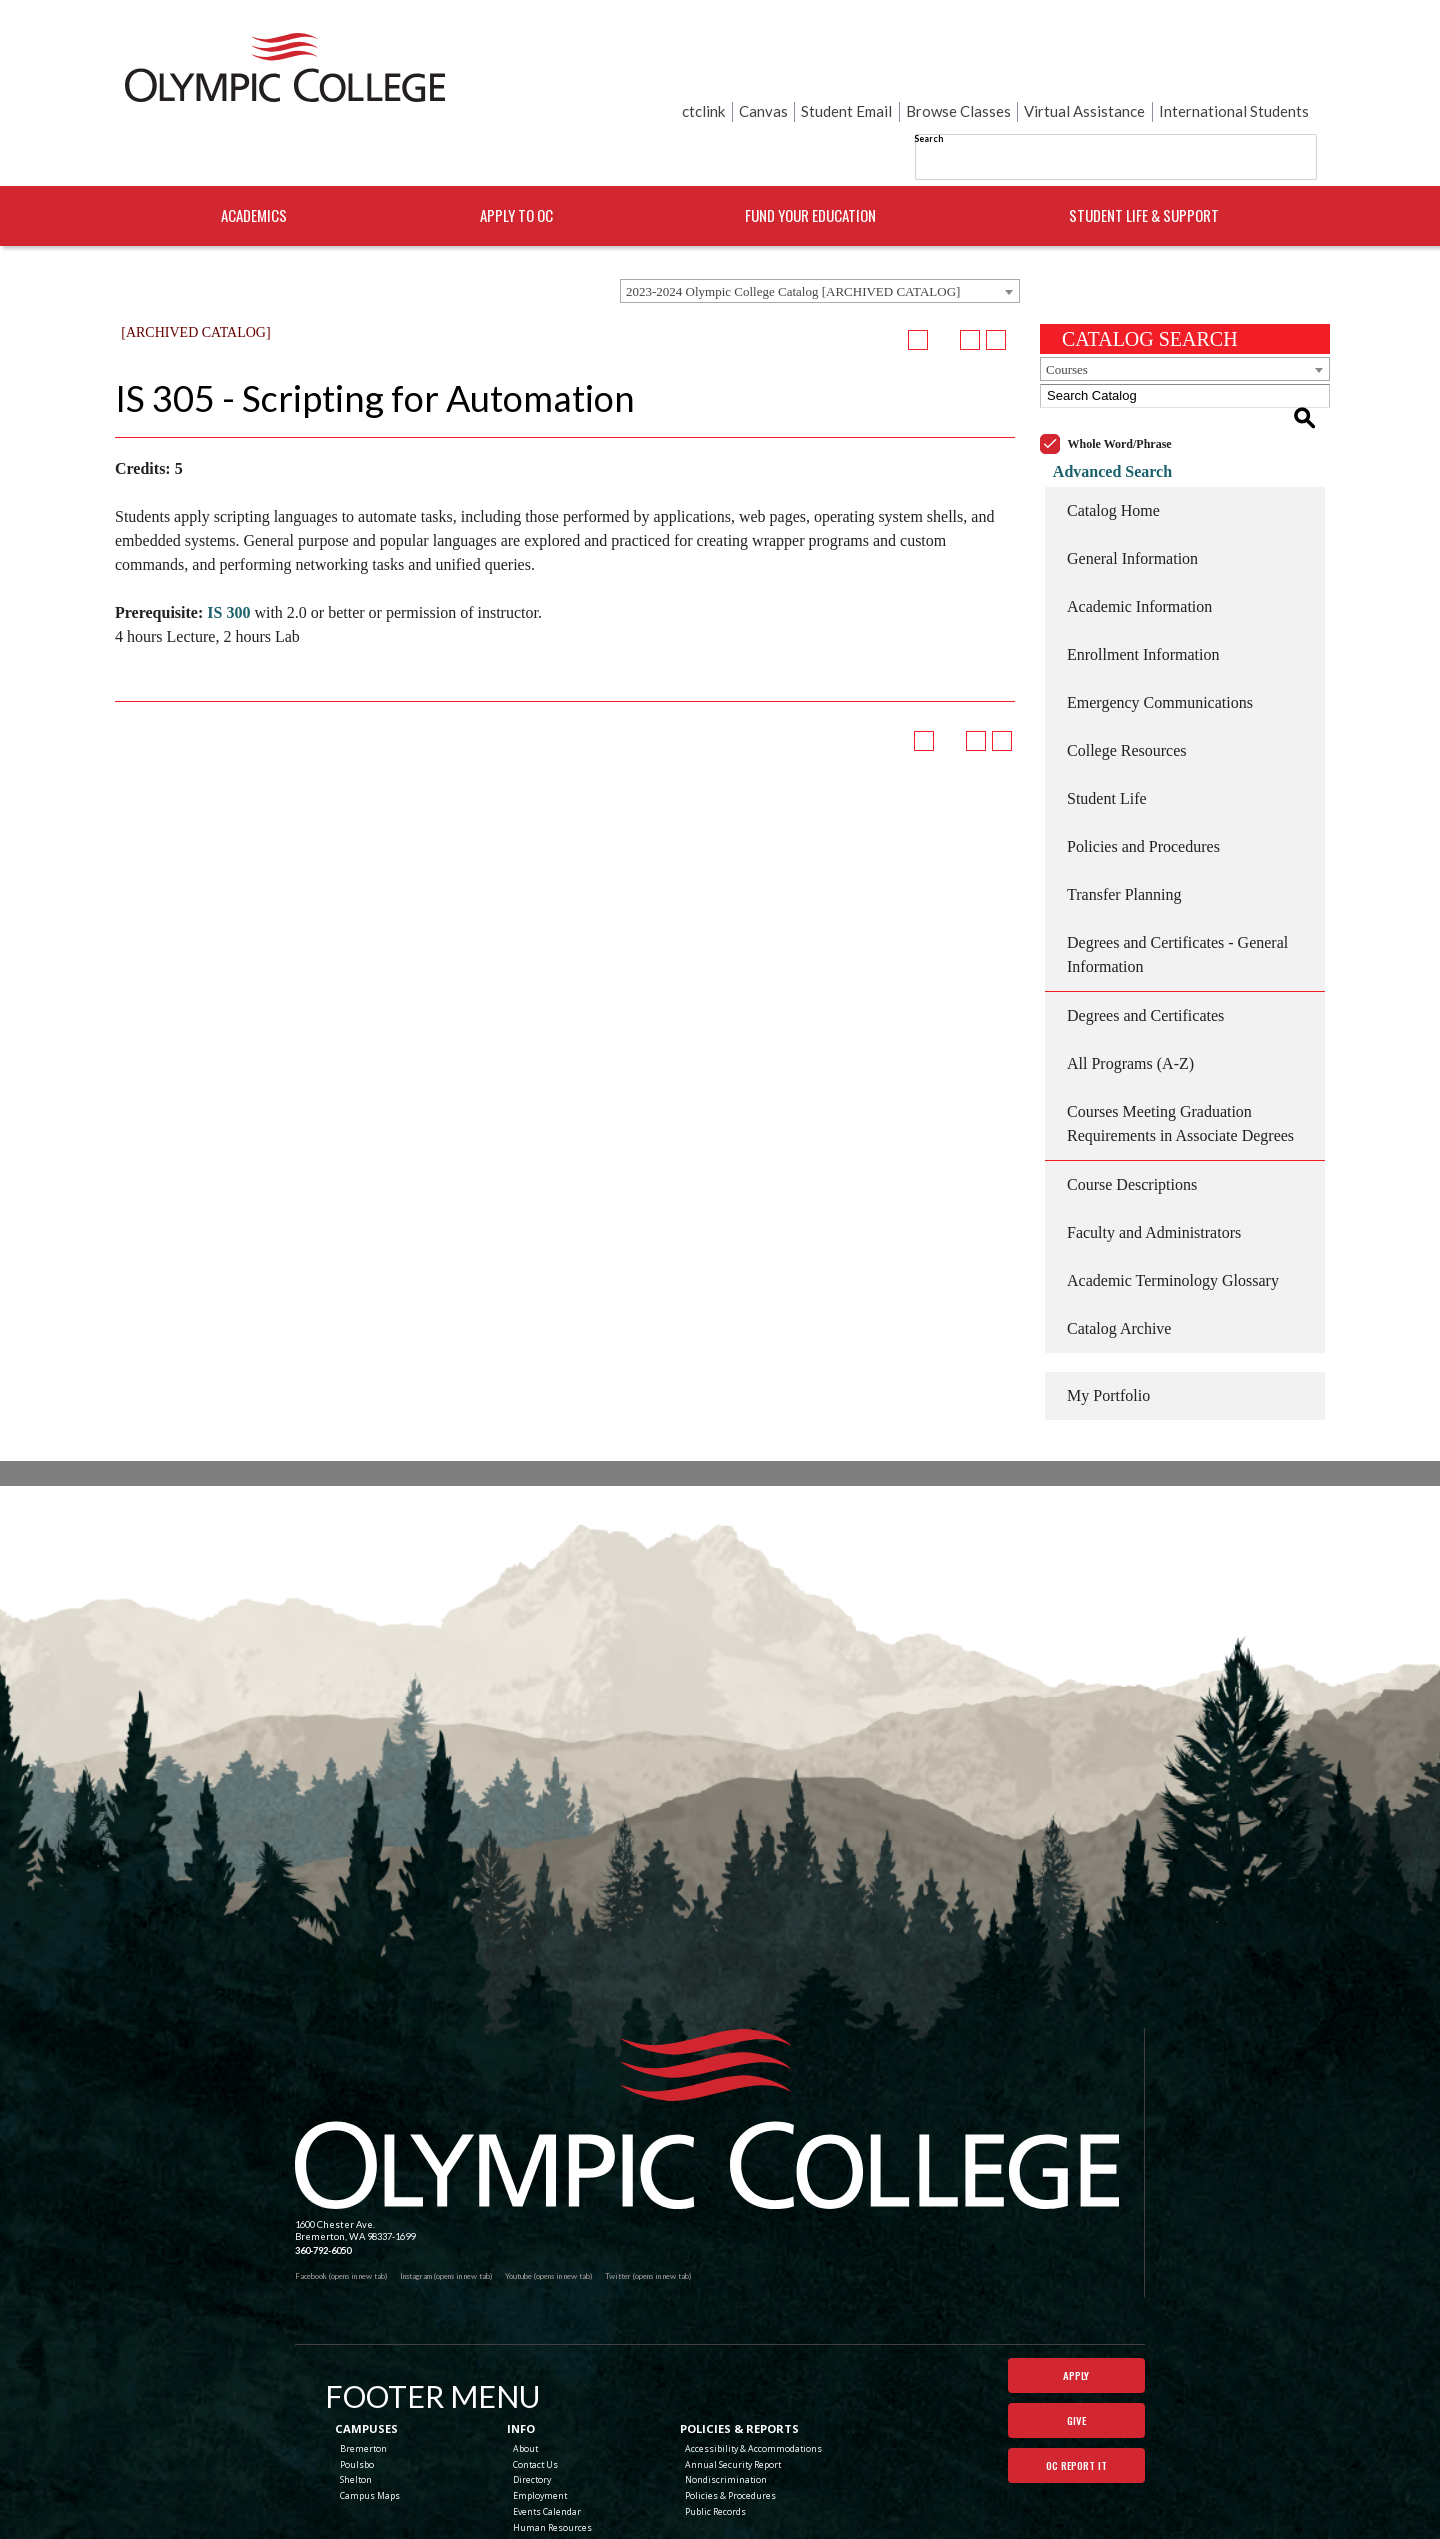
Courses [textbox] (1067, 315)
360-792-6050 (323, 2173)
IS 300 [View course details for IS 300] (228, 558)
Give (1076, 2349)
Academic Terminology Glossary (1173, 1203)
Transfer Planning (1124, 817)
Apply (1076, 2300)
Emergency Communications (1160, 625)
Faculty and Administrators (1154, 1155)
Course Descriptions (1132, 1107)
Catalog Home (1113, 433)
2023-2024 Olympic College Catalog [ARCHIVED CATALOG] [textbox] (793, 237)
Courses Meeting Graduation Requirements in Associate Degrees (1180, 1046)
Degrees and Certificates (1145, 938)
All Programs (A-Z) (1130, 986)
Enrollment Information (1143, 577)
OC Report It (1076, 2398)
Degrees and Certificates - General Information (1177, 877)
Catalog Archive (1119, 1251)
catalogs (592, 2532)
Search (728, 69)
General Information (1132, 481)
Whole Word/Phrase (1120, 367)
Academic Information (1139, 529)
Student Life (1107, 721)
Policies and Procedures (1143, 769)
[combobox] (820, 237)
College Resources (1127, 673)
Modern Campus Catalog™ (822, 2532)
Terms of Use (860, 2509)
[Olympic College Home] (707, 2042)
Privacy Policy (803, 2509)
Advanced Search (1099, 394)
